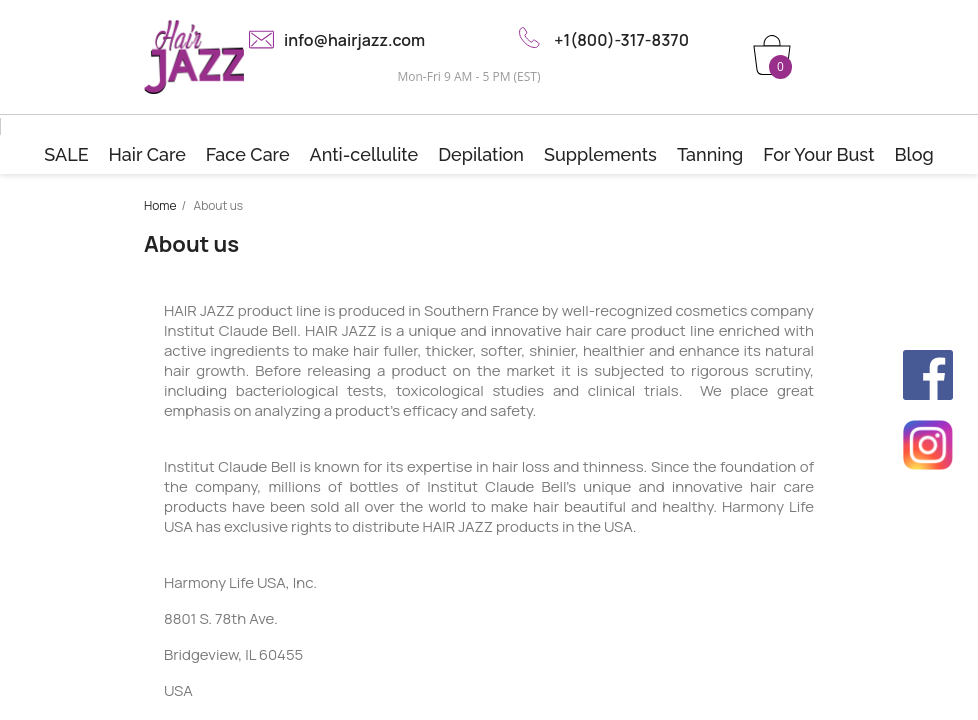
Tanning (710, 154)
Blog (913, 154)
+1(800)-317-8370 (621, 40)
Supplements (600, 154)
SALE (66, 154)
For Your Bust (818, 154)
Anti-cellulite (364, 154)
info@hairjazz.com (354, 40)
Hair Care (147, 154)
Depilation (481, 154)
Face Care (248, 154)
